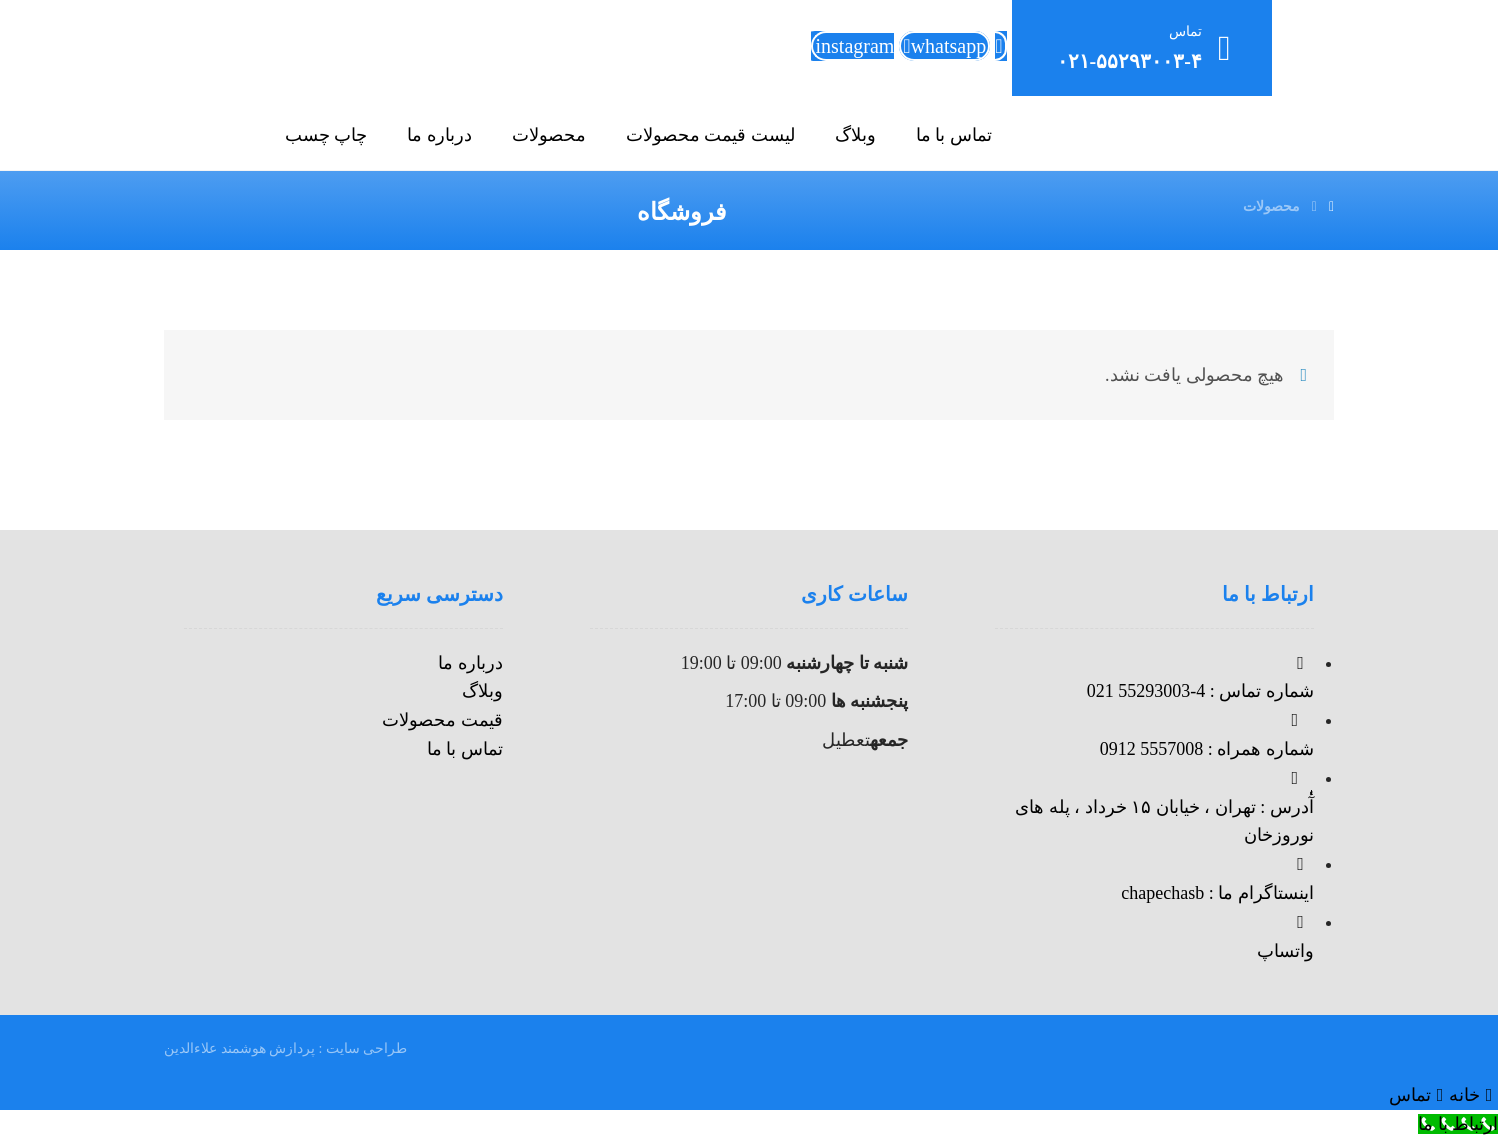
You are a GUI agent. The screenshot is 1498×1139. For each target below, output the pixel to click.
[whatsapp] (944, 46)
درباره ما (470, 663)
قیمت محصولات (442, 720)
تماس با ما (465, 749)
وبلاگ (482, 691)
